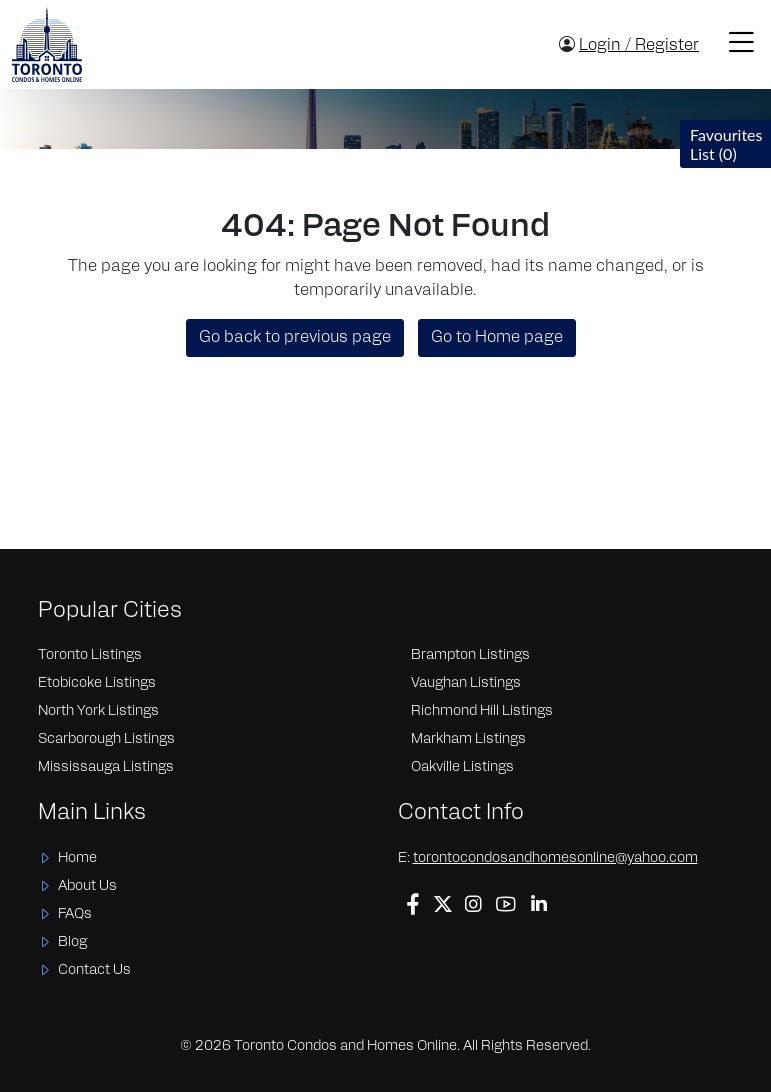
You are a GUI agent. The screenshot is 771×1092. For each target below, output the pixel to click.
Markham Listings (468, 739)
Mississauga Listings (106, 767)
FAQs (75, 914)
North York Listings (98, 711)
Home (77, 858)
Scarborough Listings (106, 739)
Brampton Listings (470, 655)
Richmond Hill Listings (482, 711)
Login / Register (639, 46)
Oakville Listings (462, 767)
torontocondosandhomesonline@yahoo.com (555, 858)
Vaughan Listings (466, 683)
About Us (87, 886)
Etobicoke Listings (97, 683)
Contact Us (94, 970)
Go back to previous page (295, 338)
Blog (72, 942)
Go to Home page (497, 338)
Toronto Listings (90, 655)
